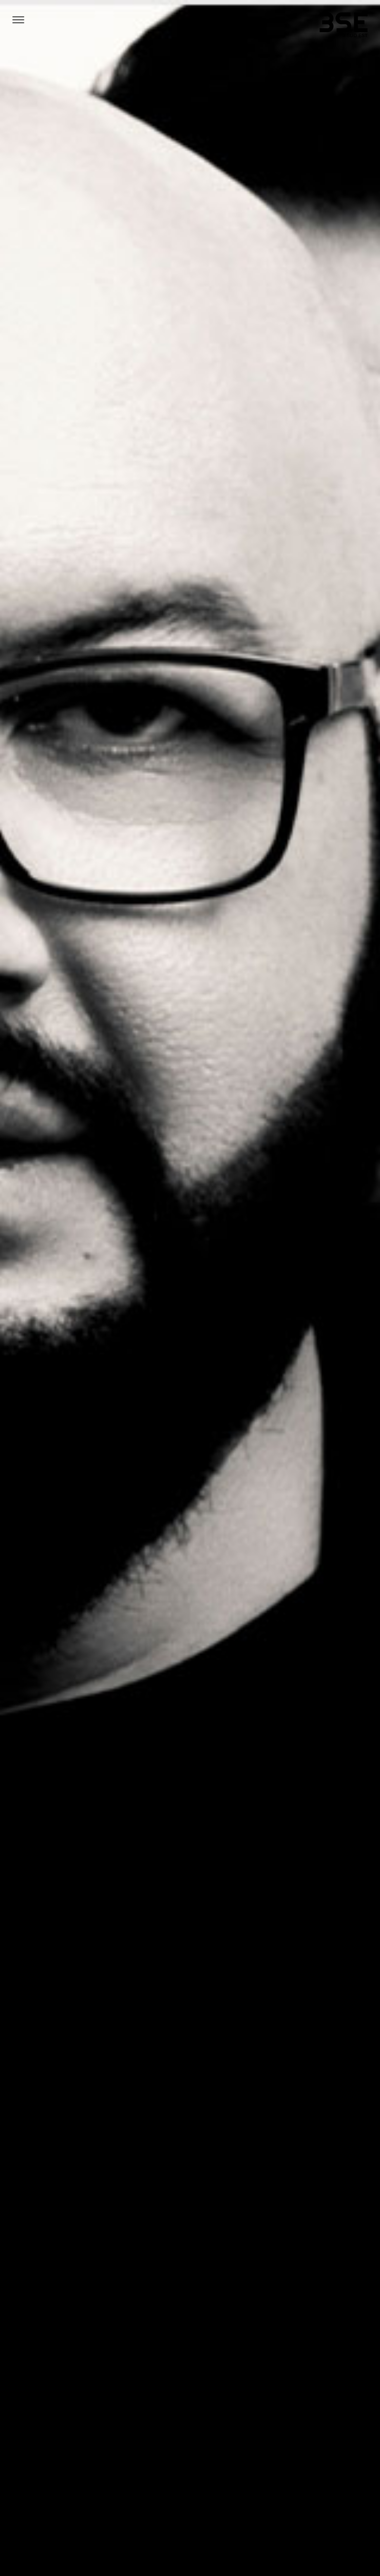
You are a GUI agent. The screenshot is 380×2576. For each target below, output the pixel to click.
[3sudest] (344, 27)
